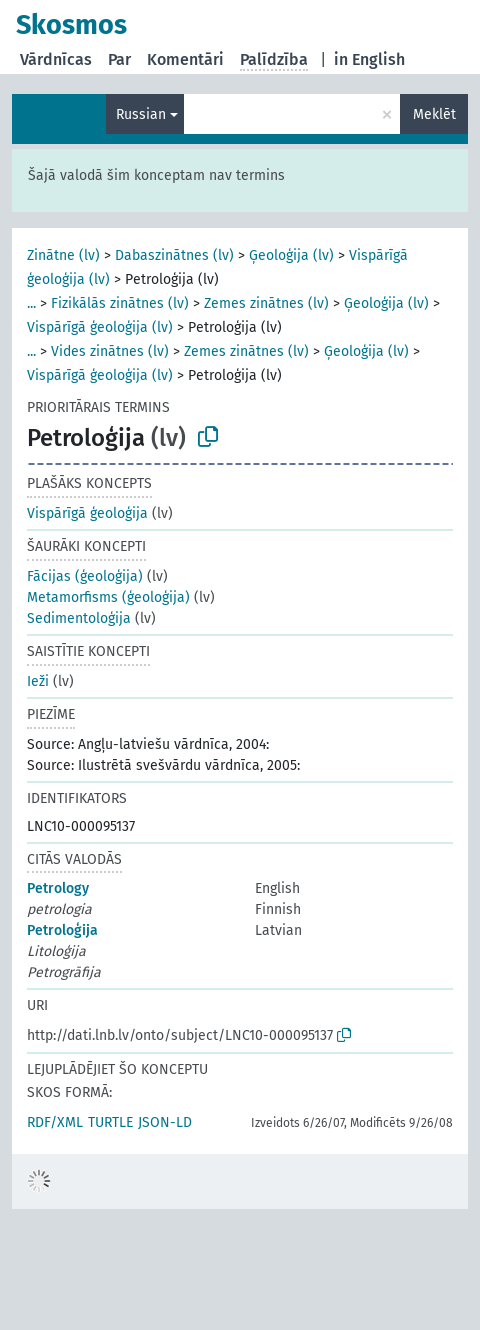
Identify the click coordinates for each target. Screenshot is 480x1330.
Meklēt (434, 114)
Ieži (38, 681)
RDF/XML (55, 1122)
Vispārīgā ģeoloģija (87, 513)
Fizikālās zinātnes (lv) (120, 303)
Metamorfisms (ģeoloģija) (108, 597)
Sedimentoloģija (79, 618)
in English (369, 59)
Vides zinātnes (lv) (110, 351)
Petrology (58, 888)
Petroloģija (62, 930)
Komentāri (185, 59)
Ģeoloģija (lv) (291, 255)
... (31, 303)
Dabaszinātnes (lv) (174, 255)
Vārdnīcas (56, 59)
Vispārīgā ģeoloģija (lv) (100, 327)
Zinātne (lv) (63, 255)
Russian (141, 114)
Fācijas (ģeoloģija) (85, 576)
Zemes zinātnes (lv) (266, 303)
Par (119, 59)
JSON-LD (165, 1122)
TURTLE (110, 1122)
